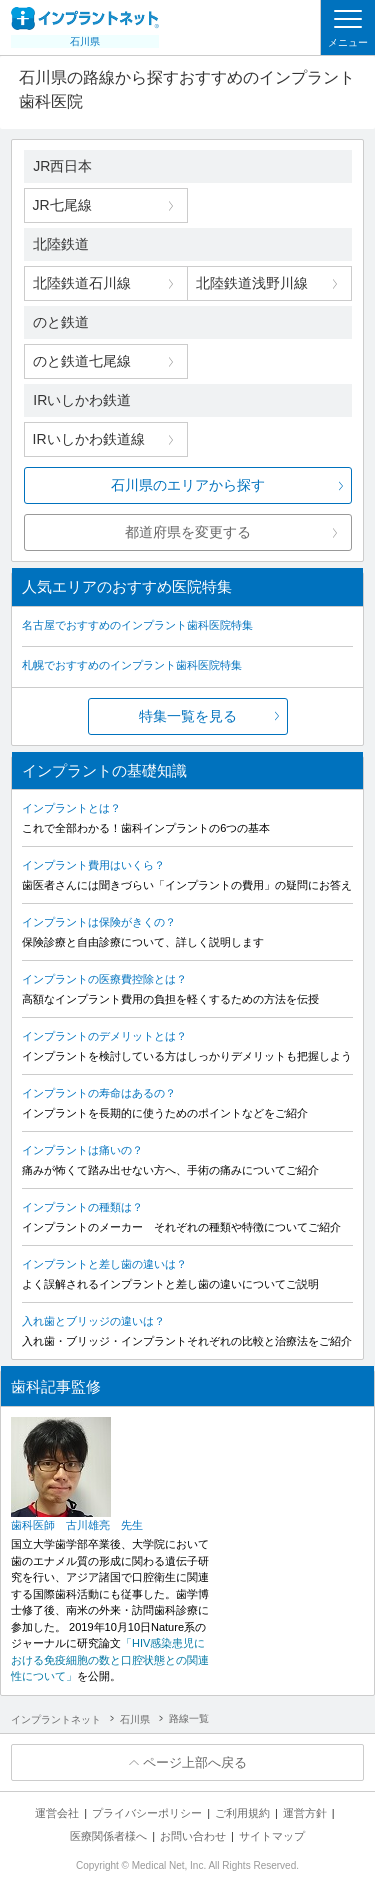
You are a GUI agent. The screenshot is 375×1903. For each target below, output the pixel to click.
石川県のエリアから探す (188, 485)
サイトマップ (272, 1836)
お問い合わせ (193, 1836)
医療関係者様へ (108, 1836)
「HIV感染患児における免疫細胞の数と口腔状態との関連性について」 (110, 1659)
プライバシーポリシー (147, 1813)
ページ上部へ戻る (195, 1762)
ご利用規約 (242, 1813)
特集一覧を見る (188, 716)
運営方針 (305, 1813)
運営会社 (57, 1813)
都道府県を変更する (188, 532)
